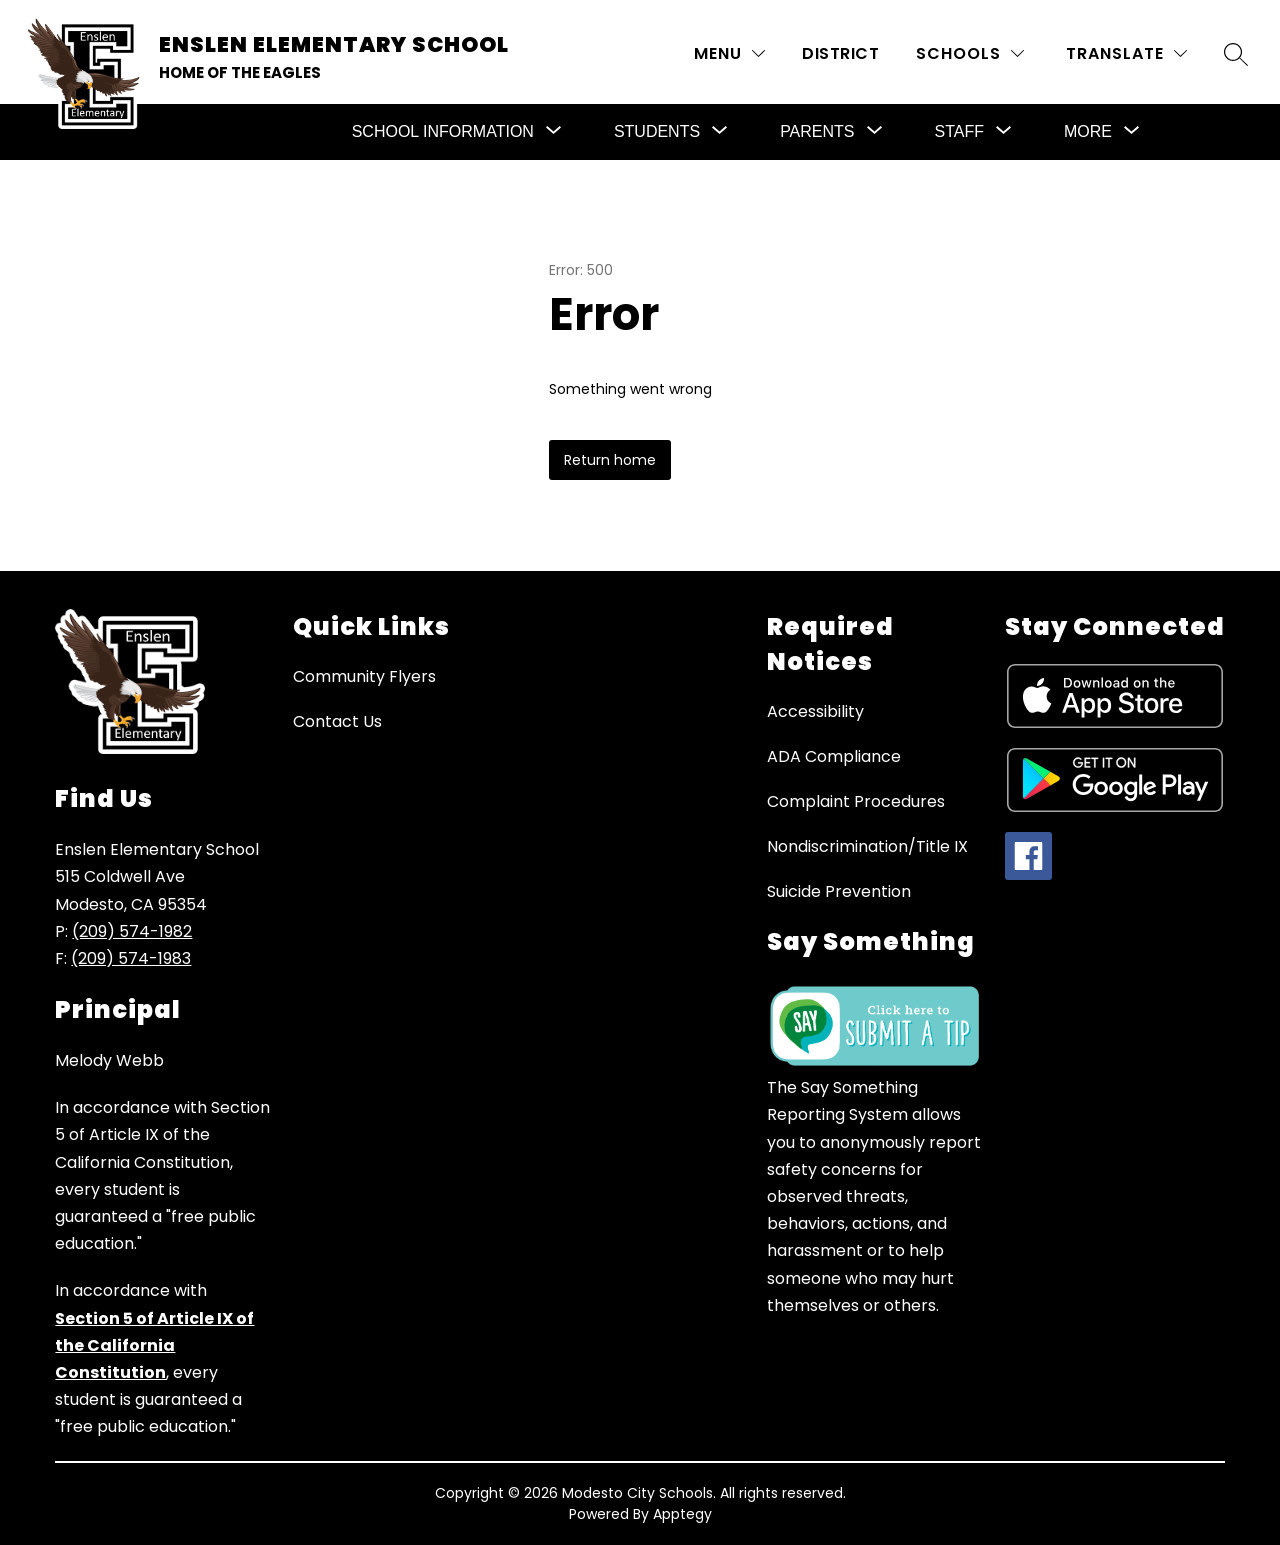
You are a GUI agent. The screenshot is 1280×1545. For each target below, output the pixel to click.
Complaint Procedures (856, 801)
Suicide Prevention (839, 891)
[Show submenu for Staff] (959, 132)
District (840, 53)
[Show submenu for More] (1088, 132)
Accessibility (815, 711)
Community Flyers (364, 676)
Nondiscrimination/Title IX (867, 846)
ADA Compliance (834, 756)
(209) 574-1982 (132, 931)
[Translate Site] (1126, 53)
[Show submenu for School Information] (443, 132)
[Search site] (1236, 54)
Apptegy (682, 1514)
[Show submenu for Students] (657, 132)
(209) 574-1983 (131, 958)
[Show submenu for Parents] (817, 132)
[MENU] (729, 53)
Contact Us (337, 721)
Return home (610, 460)
